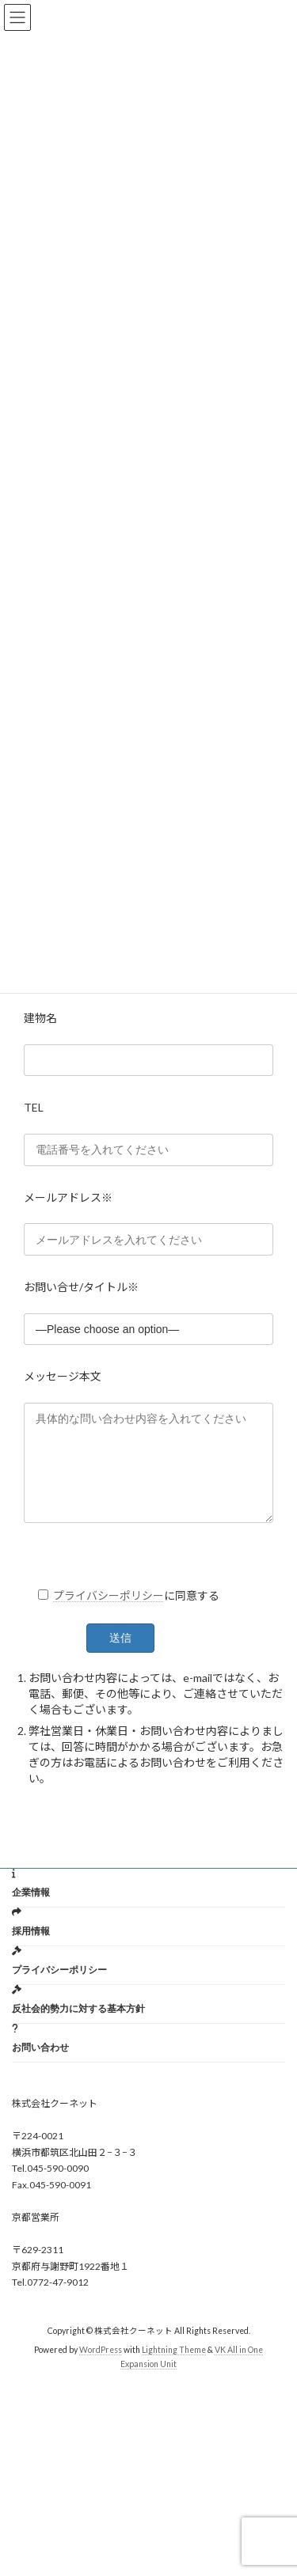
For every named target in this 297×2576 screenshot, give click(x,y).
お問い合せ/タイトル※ (81, 1287)
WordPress (100, 2368)
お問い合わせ (40, 2066)
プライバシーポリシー (108, 1614)
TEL (34, 1107)
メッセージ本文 (62, 1376)
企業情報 (31, 1911)
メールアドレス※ (68, 1197)
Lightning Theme (174, 2368)
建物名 (40, 1018)
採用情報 (31, 1950)
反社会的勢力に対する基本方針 (78, 2027)
